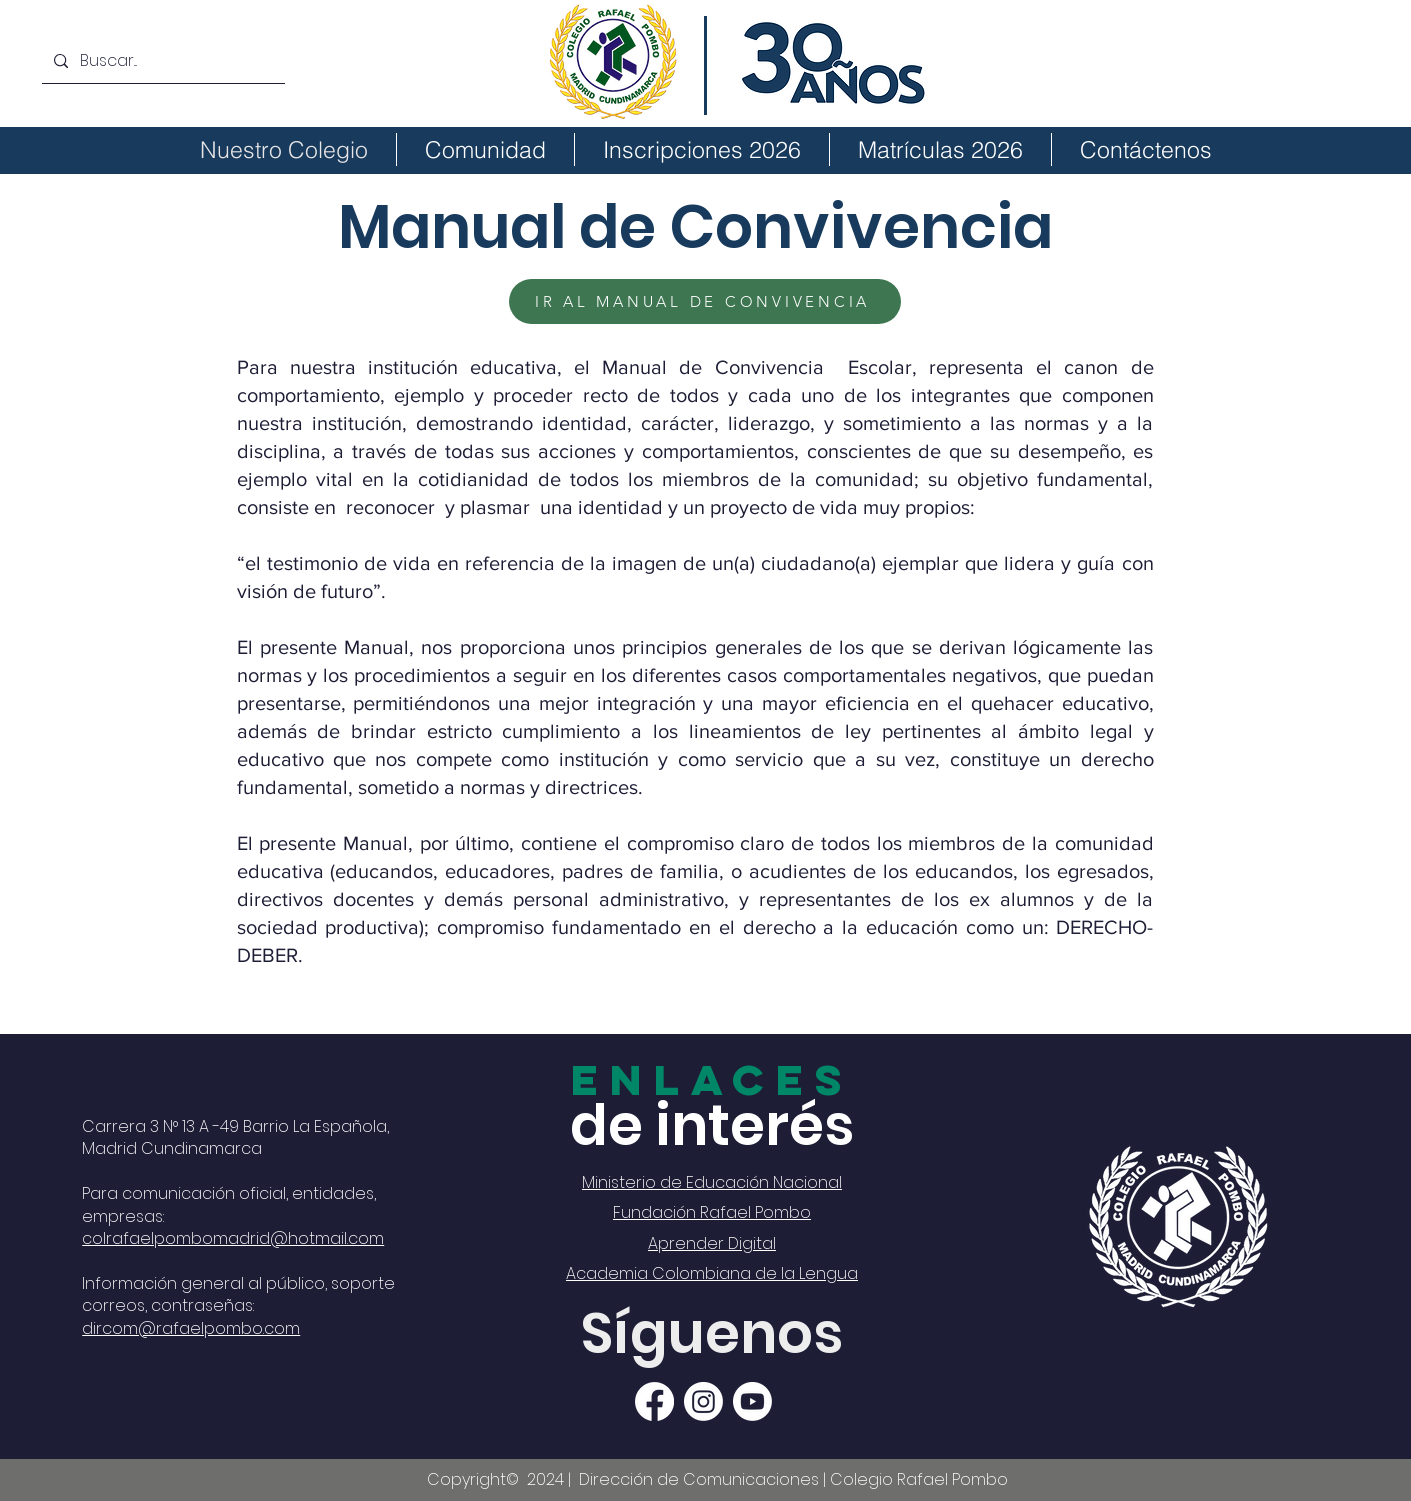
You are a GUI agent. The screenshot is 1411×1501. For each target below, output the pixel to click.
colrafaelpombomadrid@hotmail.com (233, 1238)
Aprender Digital (712, 1243)
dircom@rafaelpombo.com (191, 1328)
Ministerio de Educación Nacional (712, 1182)
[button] (485, 149)
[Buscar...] (161, 61)
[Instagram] (703, 1401)
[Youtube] (752, 1401)
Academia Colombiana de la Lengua (712, 1273)
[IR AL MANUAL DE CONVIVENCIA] (705, 301)
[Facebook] (654, 1401)
